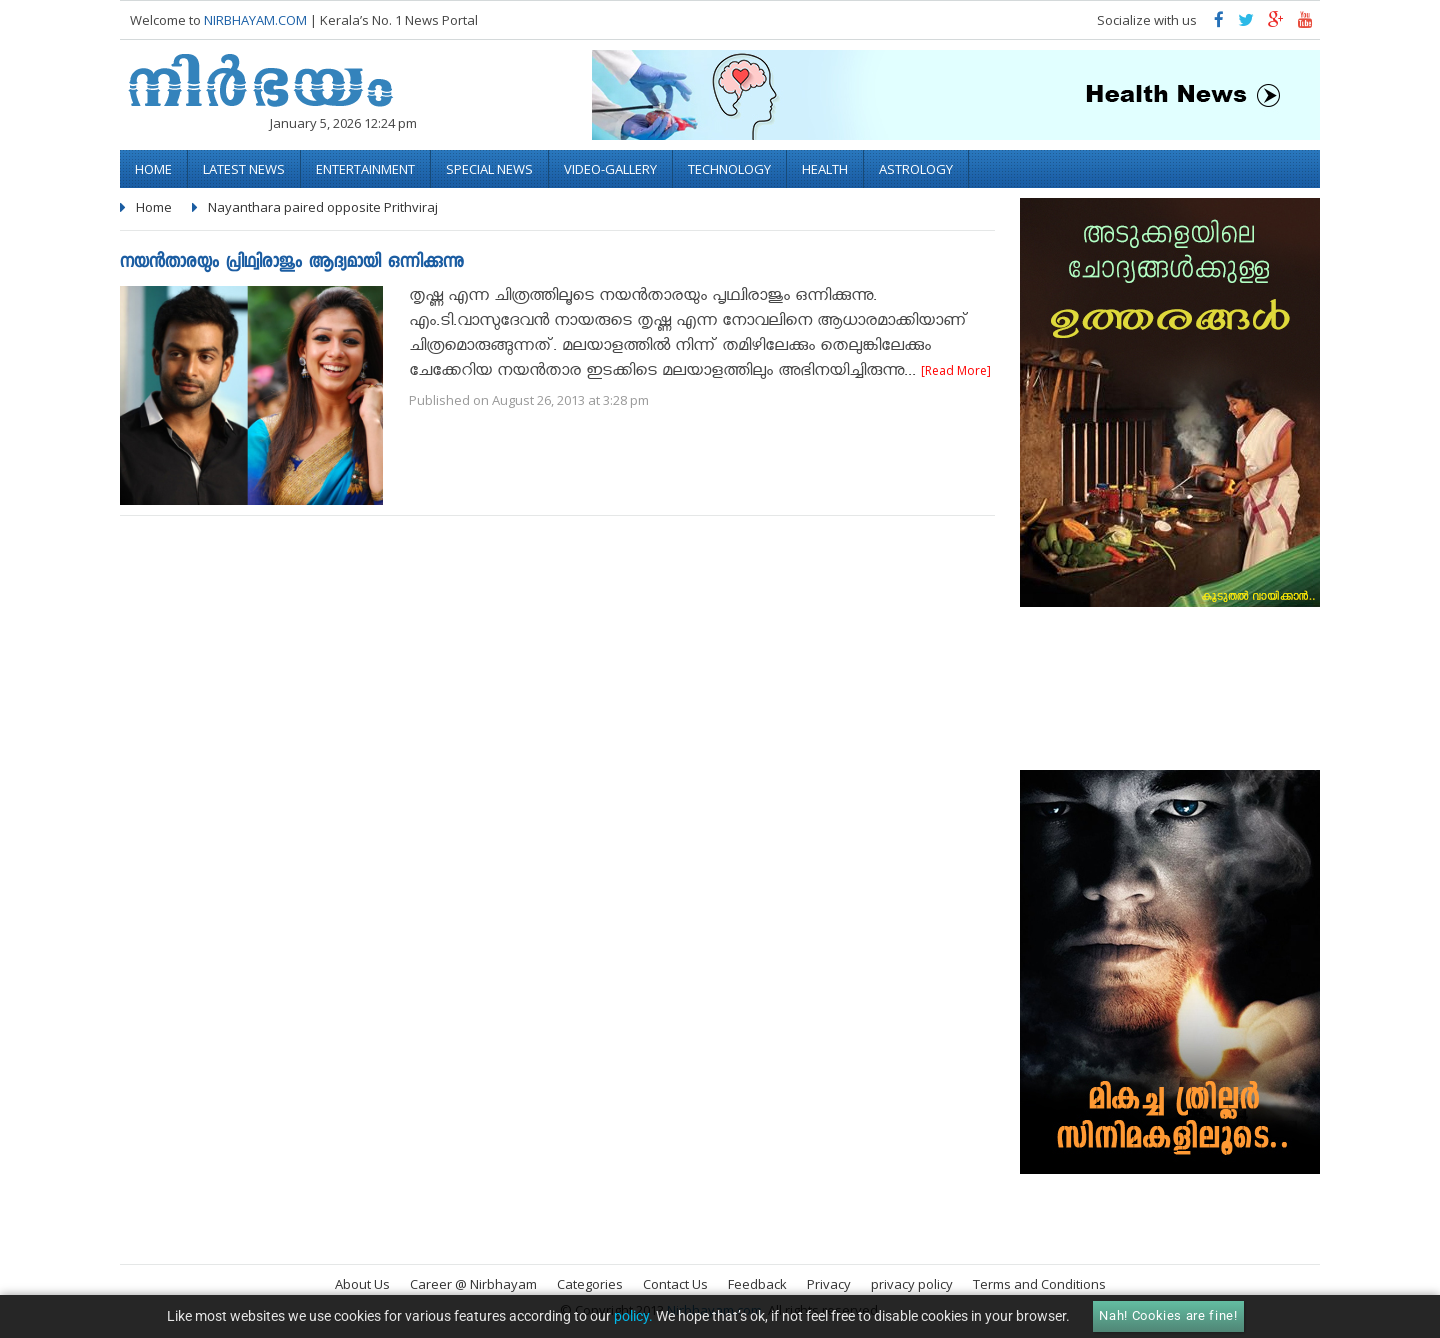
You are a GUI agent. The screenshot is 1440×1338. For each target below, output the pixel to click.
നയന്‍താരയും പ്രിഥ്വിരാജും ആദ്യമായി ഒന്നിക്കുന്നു (292, 263)
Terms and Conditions (1039, 1284)
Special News (489, 169)
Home (153, 169)
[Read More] (956, 370)
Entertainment (365, 169)
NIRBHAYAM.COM (255, 20)
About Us (362, 1284)
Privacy (829, 1284)
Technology (729, 169)
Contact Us (675, 1284)
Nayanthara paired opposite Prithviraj (323, 207)
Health (825, 169)
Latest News (244, 169)
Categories (590, 1284)
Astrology (916, 169)
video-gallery (610, 169)
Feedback (757, 1284)
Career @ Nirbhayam (473, 1284)
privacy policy (912, 1284)
